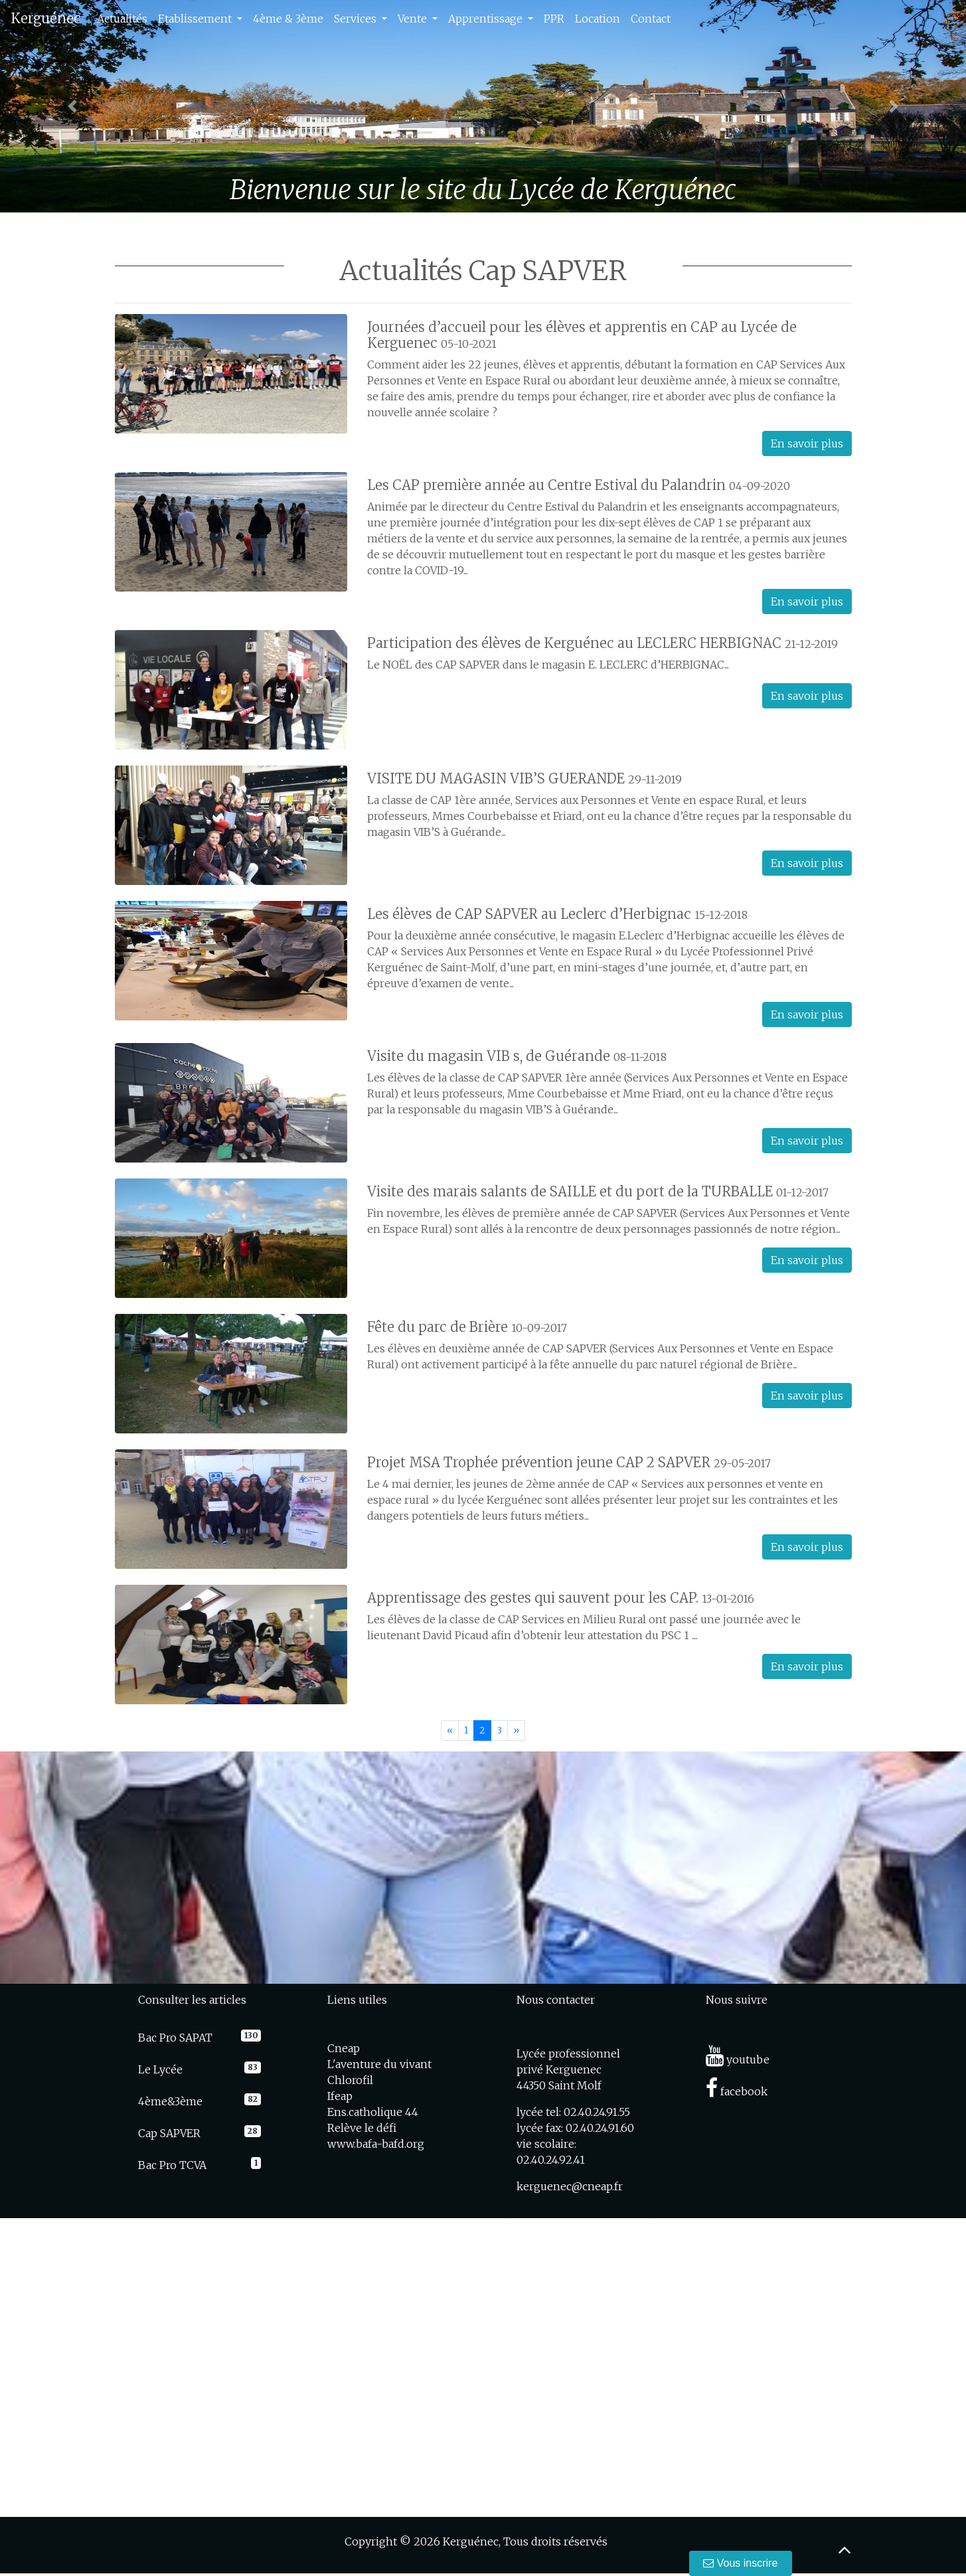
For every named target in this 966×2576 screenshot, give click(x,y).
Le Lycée (160, 2069)
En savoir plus (807, 443)
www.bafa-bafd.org (375, 2143)
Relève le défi (361, 2127)
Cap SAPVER (169, 2133)
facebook (736, 2091)
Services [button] (356, 18)
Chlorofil (350, 2080)
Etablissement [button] (196, 18)
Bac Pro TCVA (172, 2165)
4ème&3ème (170, 2101)
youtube (737, 2059)
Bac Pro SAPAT (175, 2037)
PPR (554, 18)
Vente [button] (414, 18)
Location (597, 18)
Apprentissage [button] (486, 18)
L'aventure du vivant (379, 2064)
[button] (72, 106)
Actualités (122, 18)
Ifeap (340, 2096)
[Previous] (450, 1730)
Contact (651, 18)
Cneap (343, 2048)
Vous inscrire (741, 2563)
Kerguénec (46, 18)
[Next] (516, 1730)
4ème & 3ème (288, 18)
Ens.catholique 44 (372, 2112)
